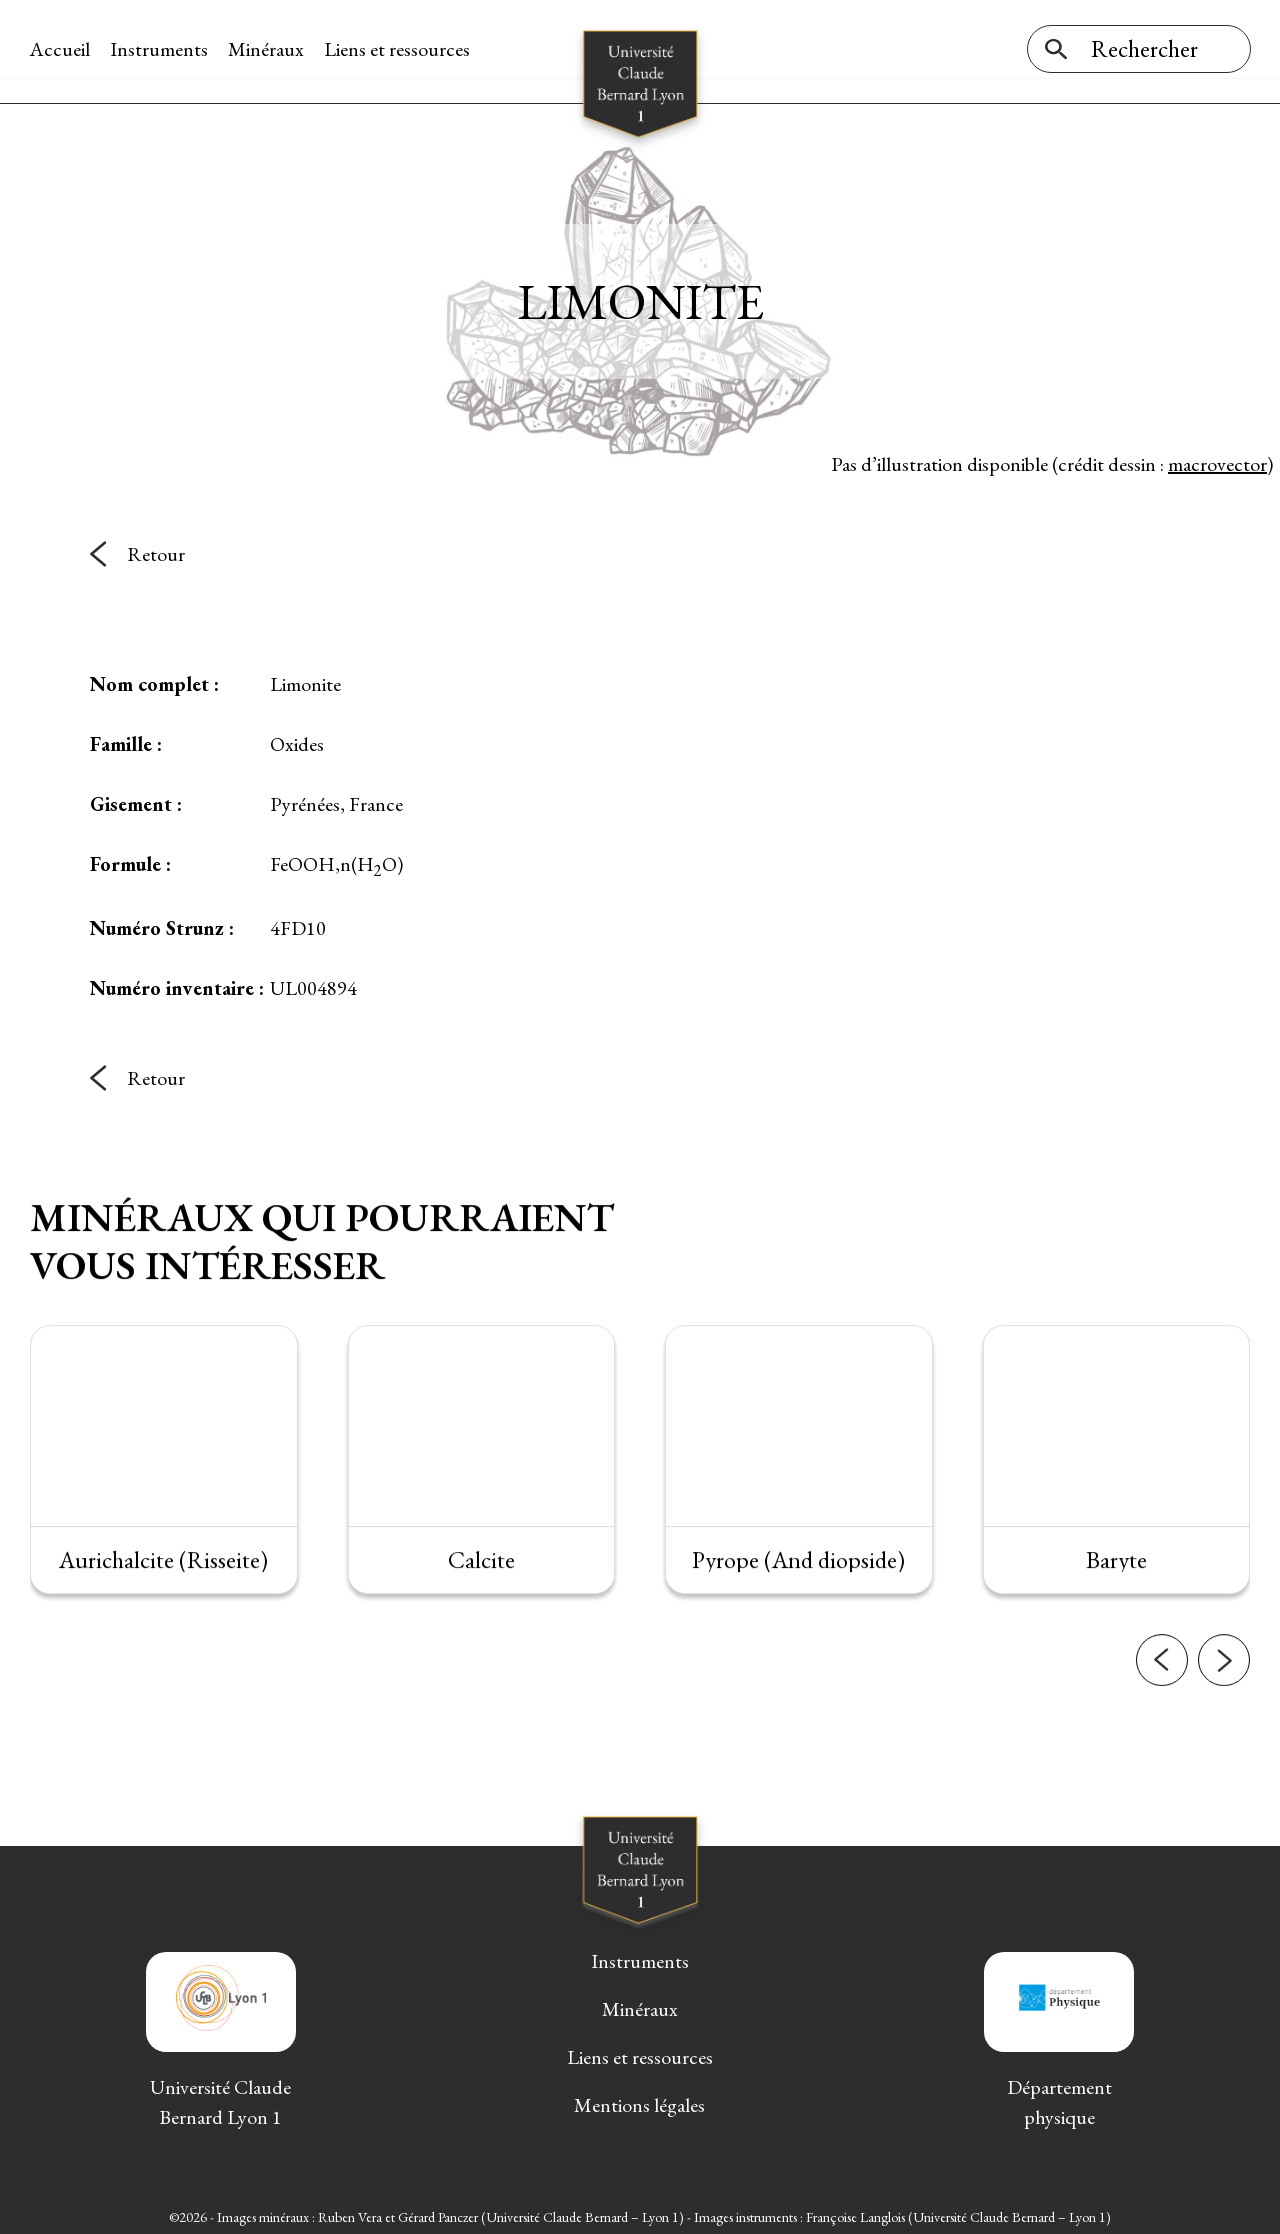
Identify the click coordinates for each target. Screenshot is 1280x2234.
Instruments (160, 49)
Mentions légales (639, 2101)
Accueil (60, 49)
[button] (1162, 1665)
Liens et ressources (398, 49)
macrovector (1217, 459)
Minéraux (267, 49)
